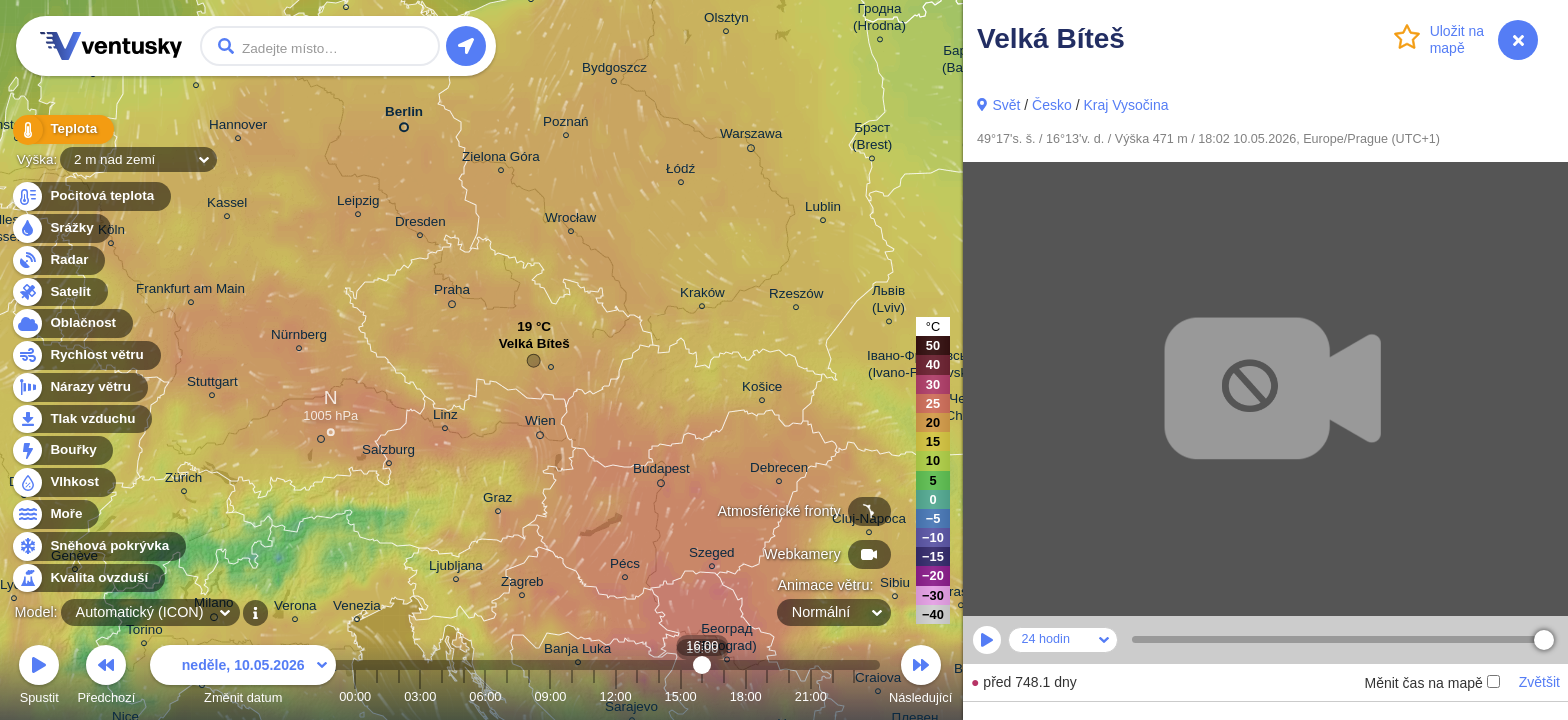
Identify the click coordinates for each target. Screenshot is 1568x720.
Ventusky (108, 46)
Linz (445, 417)
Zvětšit (1539, 682)
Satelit (59, 292)
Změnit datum (243, 677)
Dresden (420, 224)
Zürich (183, 480)
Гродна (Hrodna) (879, 20)
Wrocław (570, 220)
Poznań (566, 124)
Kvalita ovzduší (87, 578)
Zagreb (522, 584)
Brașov (961, 594)
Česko (1052, 105)
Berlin (404, 115)
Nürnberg (299, 337)
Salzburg (388, 452)
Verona (295, 608)
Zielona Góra (501, 159)
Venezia (357, 608)
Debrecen (779, 470)
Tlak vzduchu (81, 419)
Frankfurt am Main (190, 291)
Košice (762, 389)
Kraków (702, 295)
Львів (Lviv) (888, 302)
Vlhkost (63, 482)
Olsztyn (726, 20)
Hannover (238, 127)
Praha (452, 293)
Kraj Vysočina (1125, 105)
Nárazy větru (79, 387)
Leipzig (358, 203)
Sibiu (895, 585)
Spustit (39, 677)
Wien (540, 424)
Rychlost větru (85, 355)
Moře (55, 514)
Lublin (823, 209)
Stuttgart (212, 384)
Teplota (62, 129)
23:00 (854, 696)
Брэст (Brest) (872, 139)
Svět (1006, 105)
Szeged (712, 555)
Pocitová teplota (90, 196)
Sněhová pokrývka (98, 546)
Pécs (625, 566)
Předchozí (107, 677)
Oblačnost (71, 323)
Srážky (60, 228)
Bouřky (62, 450)
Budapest (661, 472)
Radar (58, 260)
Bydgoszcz (614, 70)
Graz (497, 500)
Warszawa (751, 137)
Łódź (680, 171)
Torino (144, 632)
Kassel (227, 205)
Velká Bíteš (534, 348)
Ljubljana (456, 568)
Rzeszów (796, 296)
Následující (920, 677)
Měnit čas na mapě (1431, 683)
